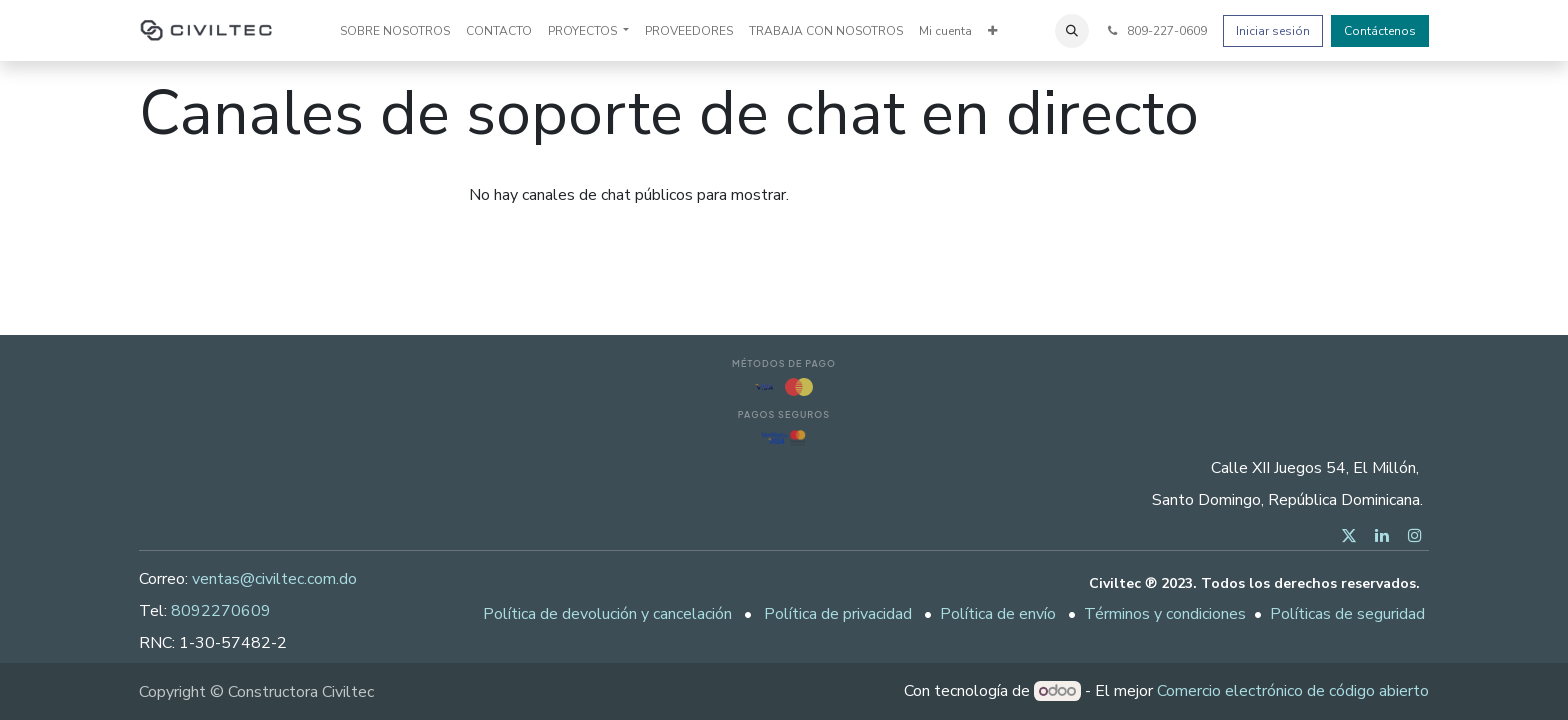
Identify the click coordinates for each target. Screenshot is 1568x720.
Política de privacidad (838, 614)
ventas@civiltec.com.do (274, 579)
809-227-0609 (1156, 31)
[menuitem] (395, 31)
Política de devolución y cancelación (607, 614)
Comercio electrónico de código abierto (1293, 691)
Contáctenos (1380, 31)
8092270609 (221, 611)
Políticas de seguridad (1347, 614)
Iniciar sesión (1273, 31)
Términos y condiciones (1165, 614)
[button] (1072, 31)
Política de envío (998, 614)
